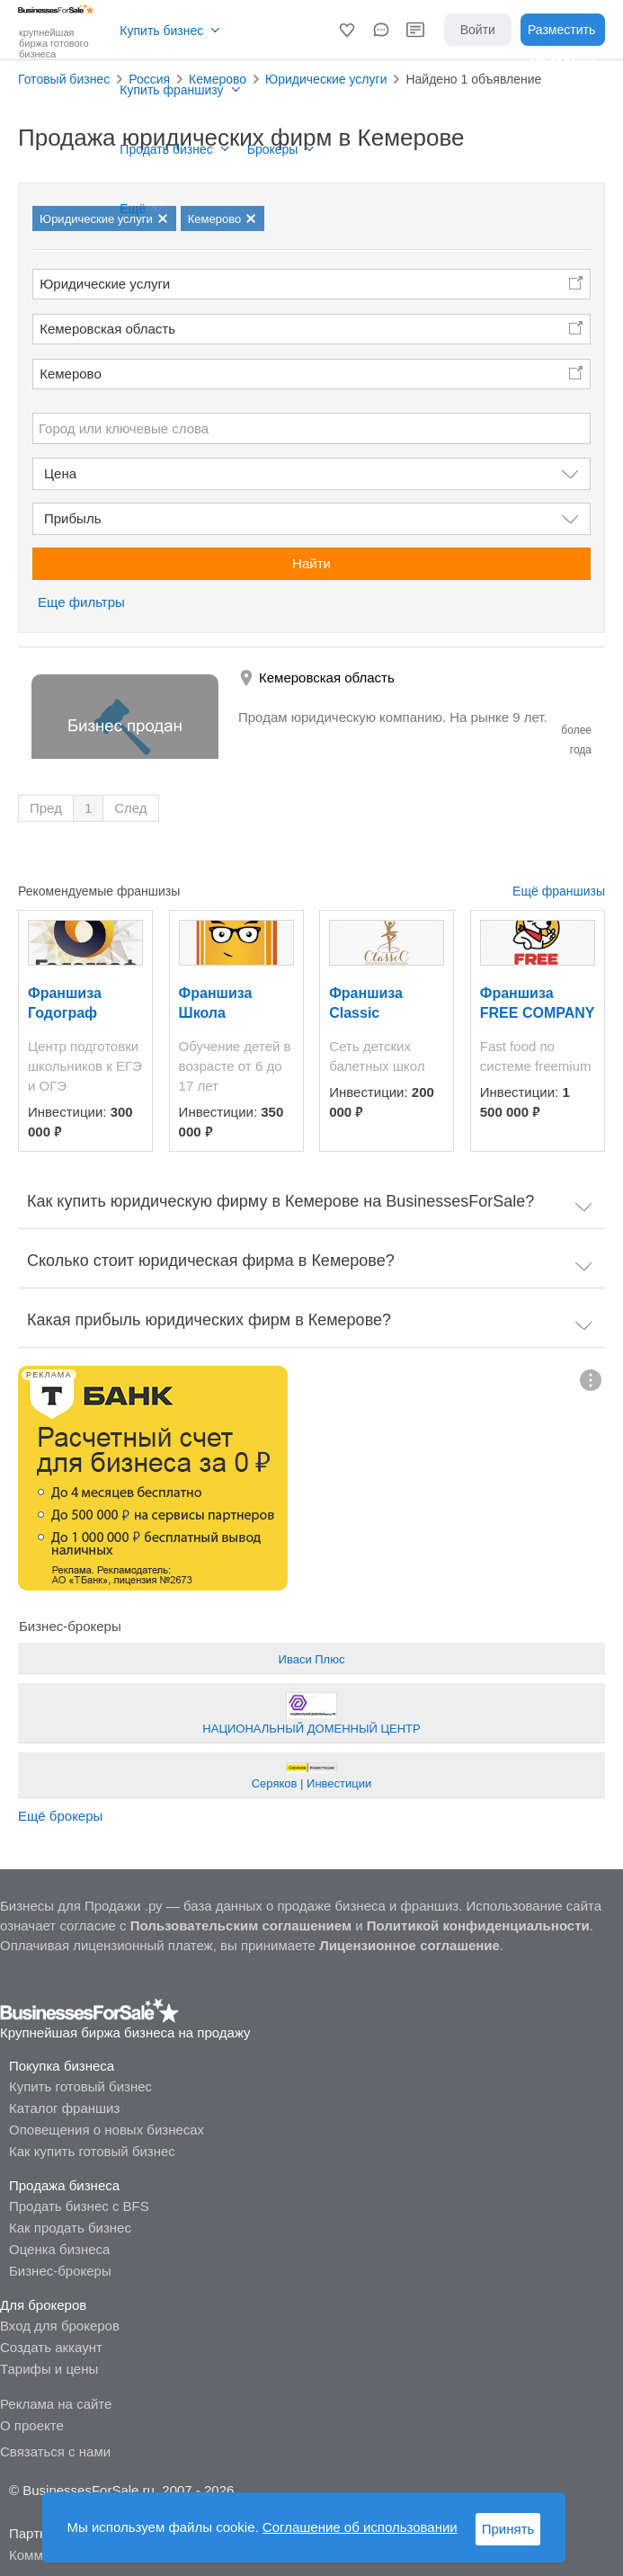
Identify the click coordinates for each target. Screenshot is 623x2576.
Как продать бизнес (70, 2227)
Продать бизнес (166, 149)
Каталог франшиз (64, 2108)
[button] (347, 30)
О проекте (32, 2425)
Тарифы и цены (49, 2368)
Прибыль (72, 518)
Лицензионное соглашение (409, 1945)
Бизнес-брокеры (60, 2270)
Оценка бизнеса (59, 2249)
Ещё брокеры (60, 1815)
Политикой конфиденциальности (478, 1925)
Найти (311, 563)
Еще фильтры (81, 602)
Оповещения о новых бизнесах (106, 2129)
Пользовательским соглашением (241, 1925)
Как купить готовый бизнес (92, 2151)
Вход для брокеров (60, 2325)
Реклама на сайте (55, 2403)
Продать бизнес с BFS (79, 2206)
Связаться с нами (55, 2451)
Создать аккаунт (51, 2347)
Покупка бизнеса (61, 2065)
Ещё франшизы (558, 891)
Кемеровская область (107, 328)
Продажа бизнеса (64, 2185)
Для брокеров (43, 2305)
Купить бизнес (161, 30)
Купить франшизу (171, 90)
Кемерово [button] (71, 373)
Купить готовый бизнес (80, 2086)
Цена (60, 473)
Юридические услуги (105, 283)
